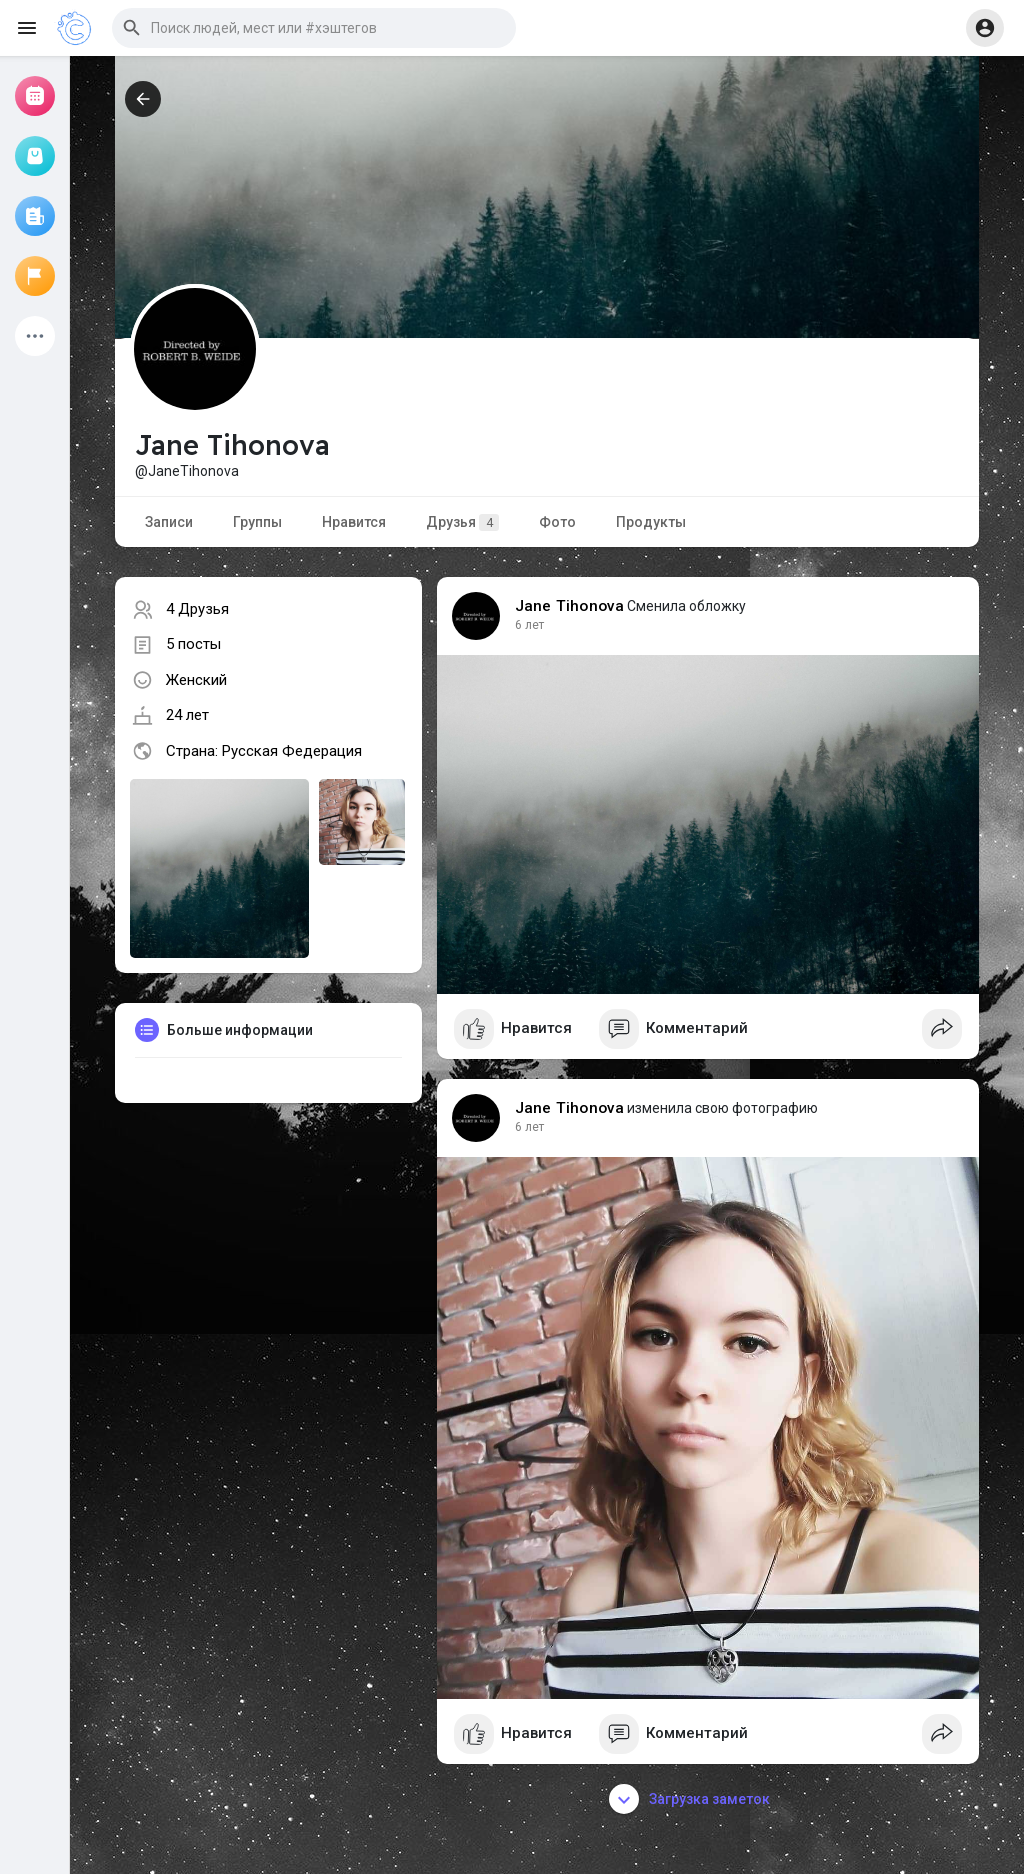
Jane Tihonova (570, 606)
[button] (314, 28)
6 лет (529, 625)
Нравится (354, 522)
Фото (557, 522)
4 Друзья (197, 609)
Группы (257, 522)
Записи (169, 522)
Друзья (462, 522)
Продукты (651, 522)
